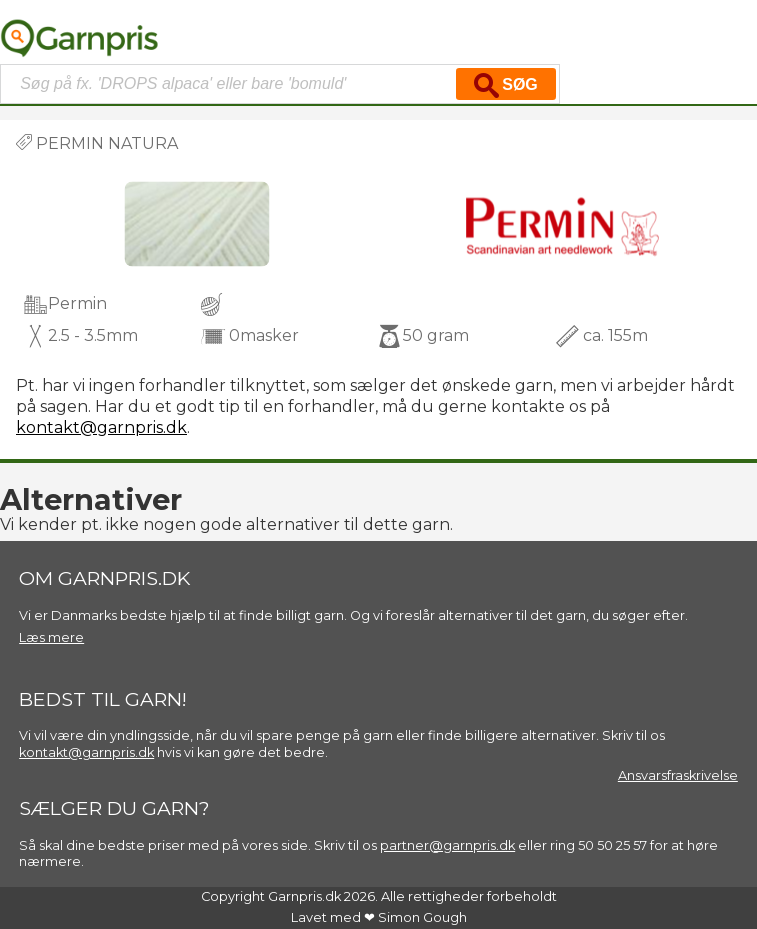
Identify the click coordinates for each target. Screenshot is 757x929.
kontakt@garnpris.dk (101, 427)
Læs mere (51, 637)
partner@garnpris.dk (447, 845)
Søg (506, 85)
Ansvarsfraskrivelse (678, 775)
